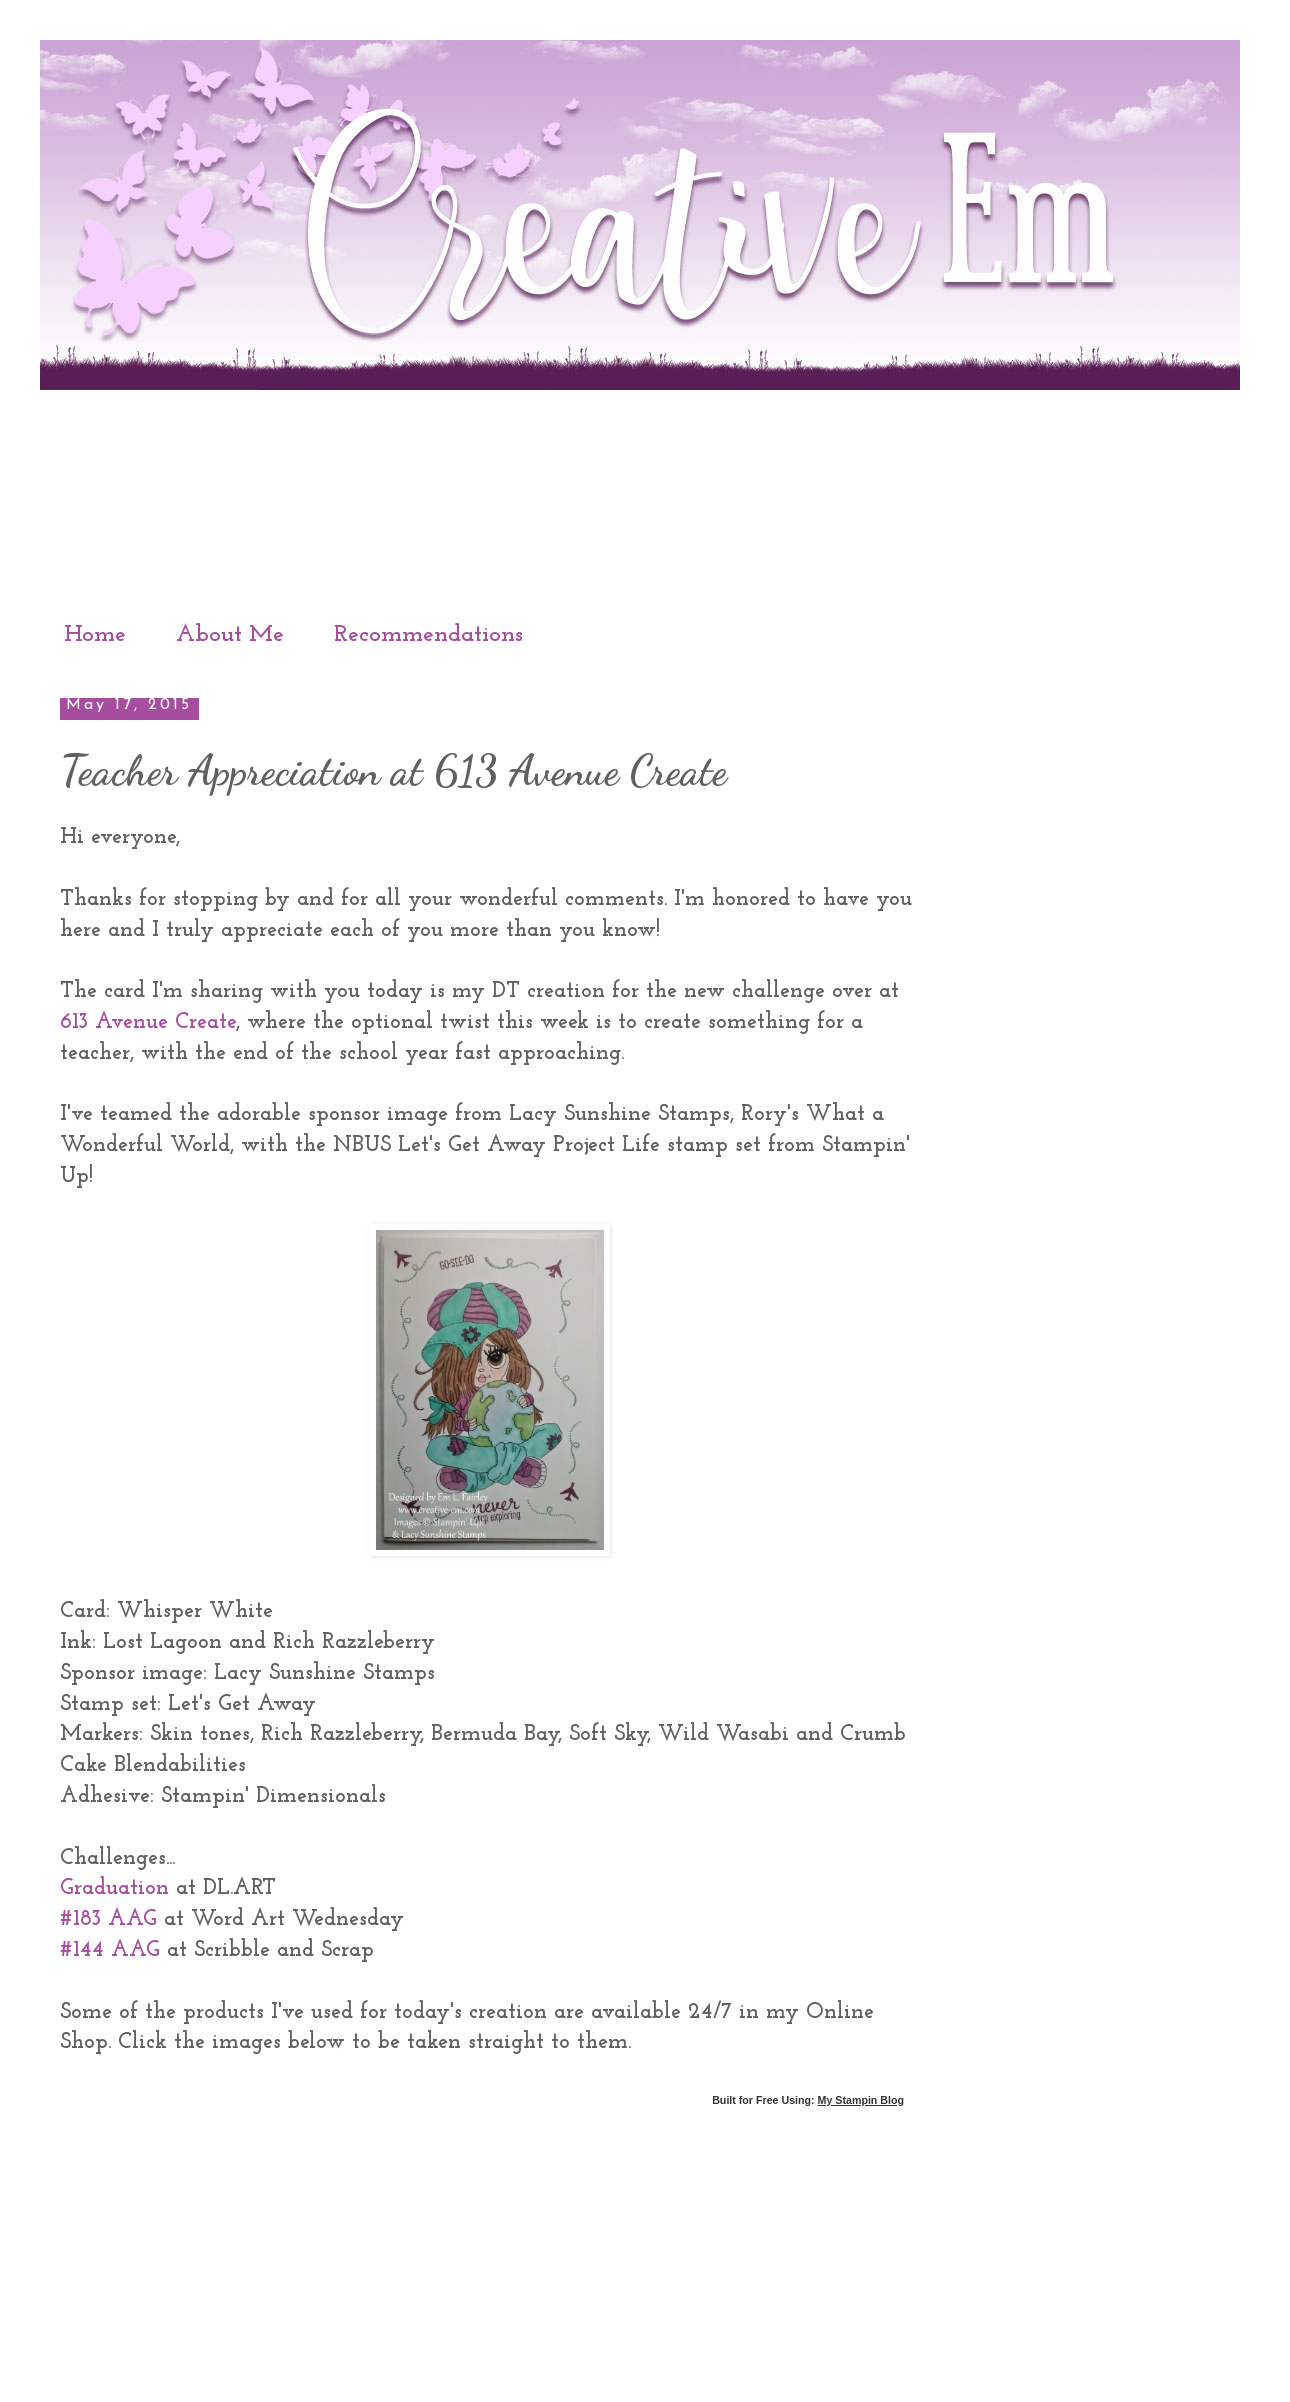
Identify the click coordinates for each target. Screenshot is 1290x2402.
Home (95, 635)
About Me (230, 635)
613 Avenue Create (148, 1022)
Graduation (114, 1888)
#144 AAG (110, 1950)
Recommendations (428, 635)
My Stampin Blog (861, 2100)
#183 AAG (108, 1919)
